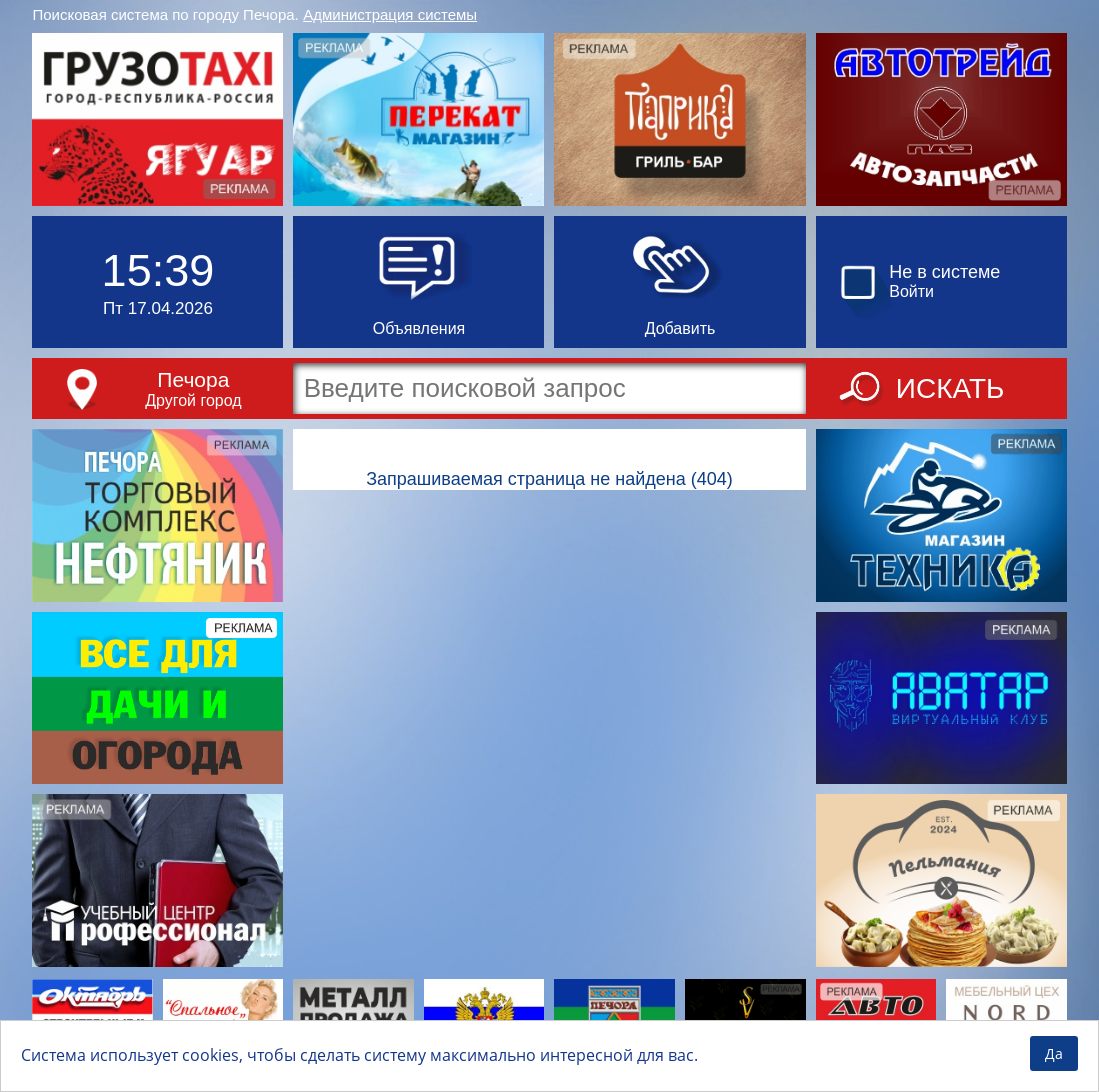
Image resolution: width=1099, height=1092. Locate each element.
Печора (193, 379)
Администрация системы (390, 14)
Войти (911, 291)
